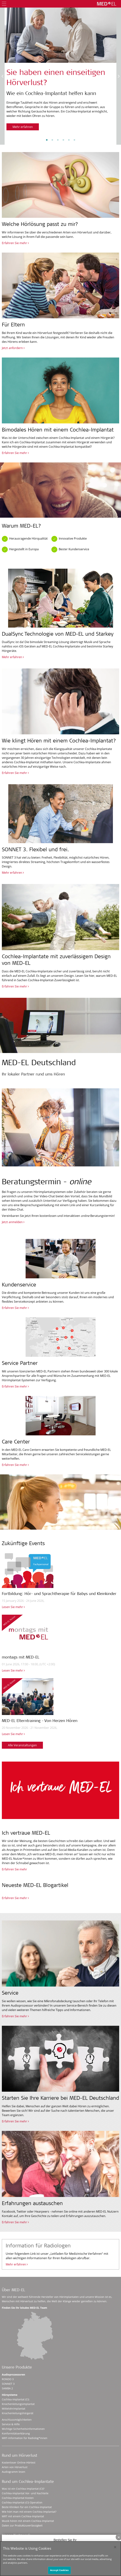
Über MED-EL (13, 2290)
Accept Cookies (59, 2570)
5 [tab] (69, 140)
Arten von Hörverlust (14, 2467)
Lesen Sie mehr (13, 1607)
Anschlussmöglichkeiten (17, 2419)
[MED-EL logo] (106, 4)
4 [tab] (63, 140)
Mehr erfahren (23, 127)
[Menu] (4, 4)
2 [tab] (52, 140)
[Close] (115, 2547)
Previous (2, 76)
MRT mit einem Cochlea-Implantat (23, 2516)
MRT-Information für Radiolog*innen (24, 2438)
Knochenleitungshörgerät (17, 2413)
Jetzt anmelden (13, 1222)
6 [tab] (74, 140)
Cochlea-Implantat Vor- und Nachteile (25, 2493)
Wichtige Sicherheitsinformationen (23, 2429)
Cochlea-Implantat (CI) (15, 2399)
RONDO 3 (8, 2379)
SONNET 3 (8, 2383)
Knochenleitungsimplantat (18, 2404)
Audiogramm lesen (13, 2471)
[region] (60, 2558)
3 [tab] (58, 140)
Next (118, 76)
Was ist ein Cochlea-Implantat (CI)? (23, 2488)
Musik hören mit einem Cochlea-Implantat (28, 2521)
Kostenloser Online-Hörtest (18, 2462)
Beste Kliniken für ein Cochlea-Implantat (27, 2507)
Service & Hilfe (11, 2424)
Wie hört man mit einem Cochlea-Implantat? (29, 2511)
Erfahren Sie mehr (14, 1869)
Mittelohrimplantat (13, 2408)
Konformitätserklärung (16, 2433)
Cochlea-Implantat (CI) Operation (22, 2502)
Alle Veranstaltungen (22, 1745)
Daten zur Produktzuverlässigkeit (22, 2525)
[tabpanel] (60, 71)
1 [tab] (47, 140)
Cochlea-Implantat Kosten (18, 2498)
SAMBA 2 (7, 2388)
